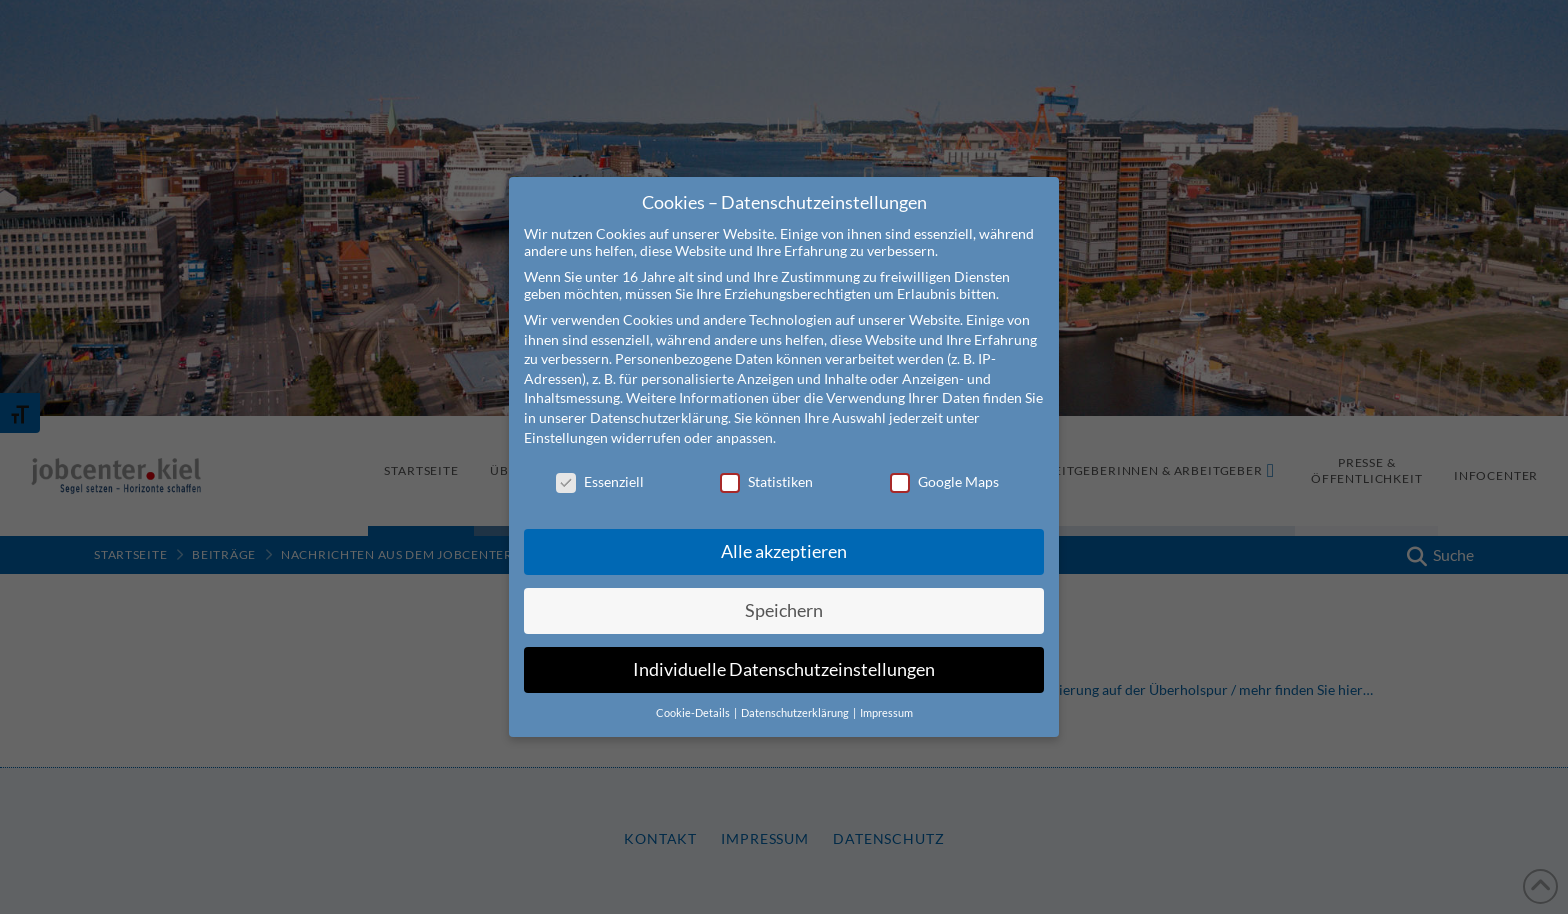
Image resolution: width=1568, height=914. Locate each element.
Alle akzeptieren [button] (784, 540)
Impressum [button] (886, 701)
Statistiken (766, 470)
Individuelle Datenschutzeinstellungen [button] (784, 658)
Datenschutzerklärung (659, 406)
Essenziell (600, 470)
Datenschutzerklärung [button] (796, 701)
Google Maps (944, 470)
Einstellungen (566, 425)
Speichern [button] (784, 599)
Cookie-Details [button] (694, 701)
